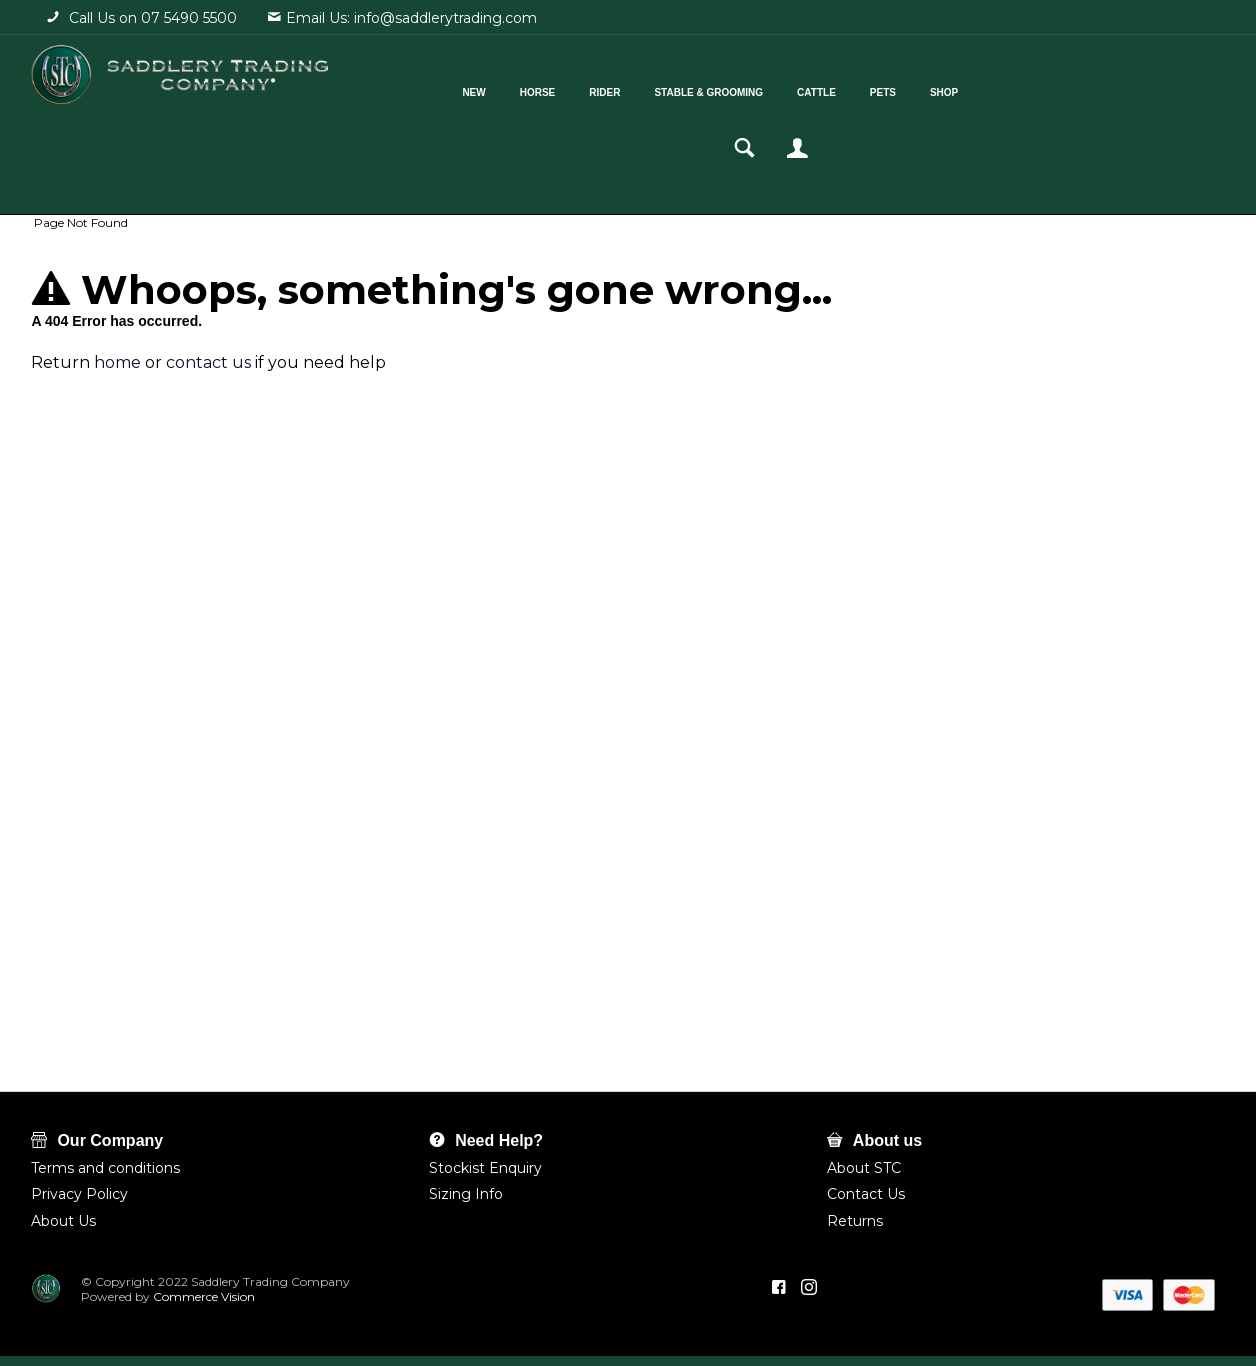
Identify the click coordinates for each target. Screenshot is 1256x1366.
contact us (208, 362)
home (117, 362)
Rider (572, 88)
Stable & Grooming (676, 88)
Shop (912, 88)
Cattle (784, 88)
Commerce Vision (202, 1296)
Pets (850, 88)
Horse (505, 88)
